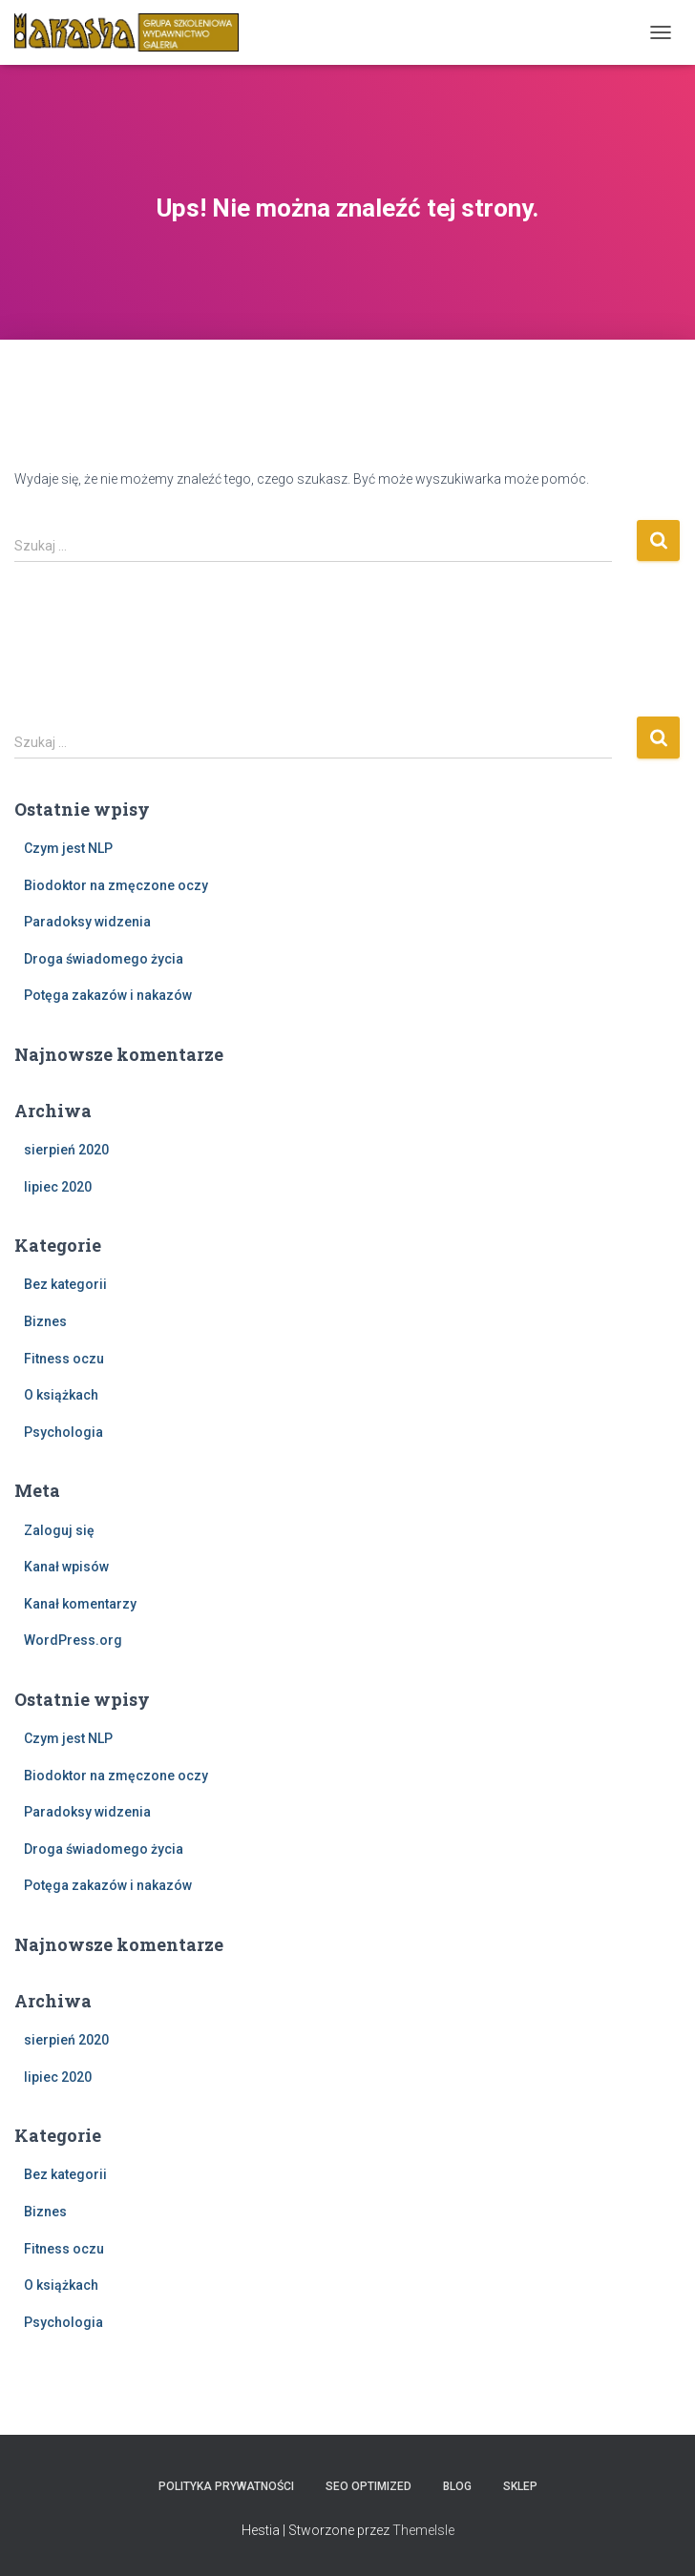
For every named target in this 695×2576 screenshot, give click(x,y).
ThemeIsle (423, 2530)
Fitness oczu (64, 1358)
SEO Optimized (368, 2486)
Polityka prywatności (226, 2486)
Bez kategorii (65, 1284)
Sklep (520, 2486)
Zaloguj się (59, 1530)
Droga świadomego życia (103, 958)
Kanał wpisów (66, 1566)
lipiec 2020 (58, 1187)
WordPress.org (73, 1640)
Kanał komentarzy (80, 1603)
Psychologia (63, 1432)
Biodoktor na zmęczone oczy (116, 885)
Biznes (45, 1321)
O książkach (61, 1394)
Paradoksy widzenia (87, 921)
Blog (457, 2486)
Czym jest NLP (68, 848)
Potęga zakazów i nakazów (108, 995)
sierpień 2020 (66, 1149)
